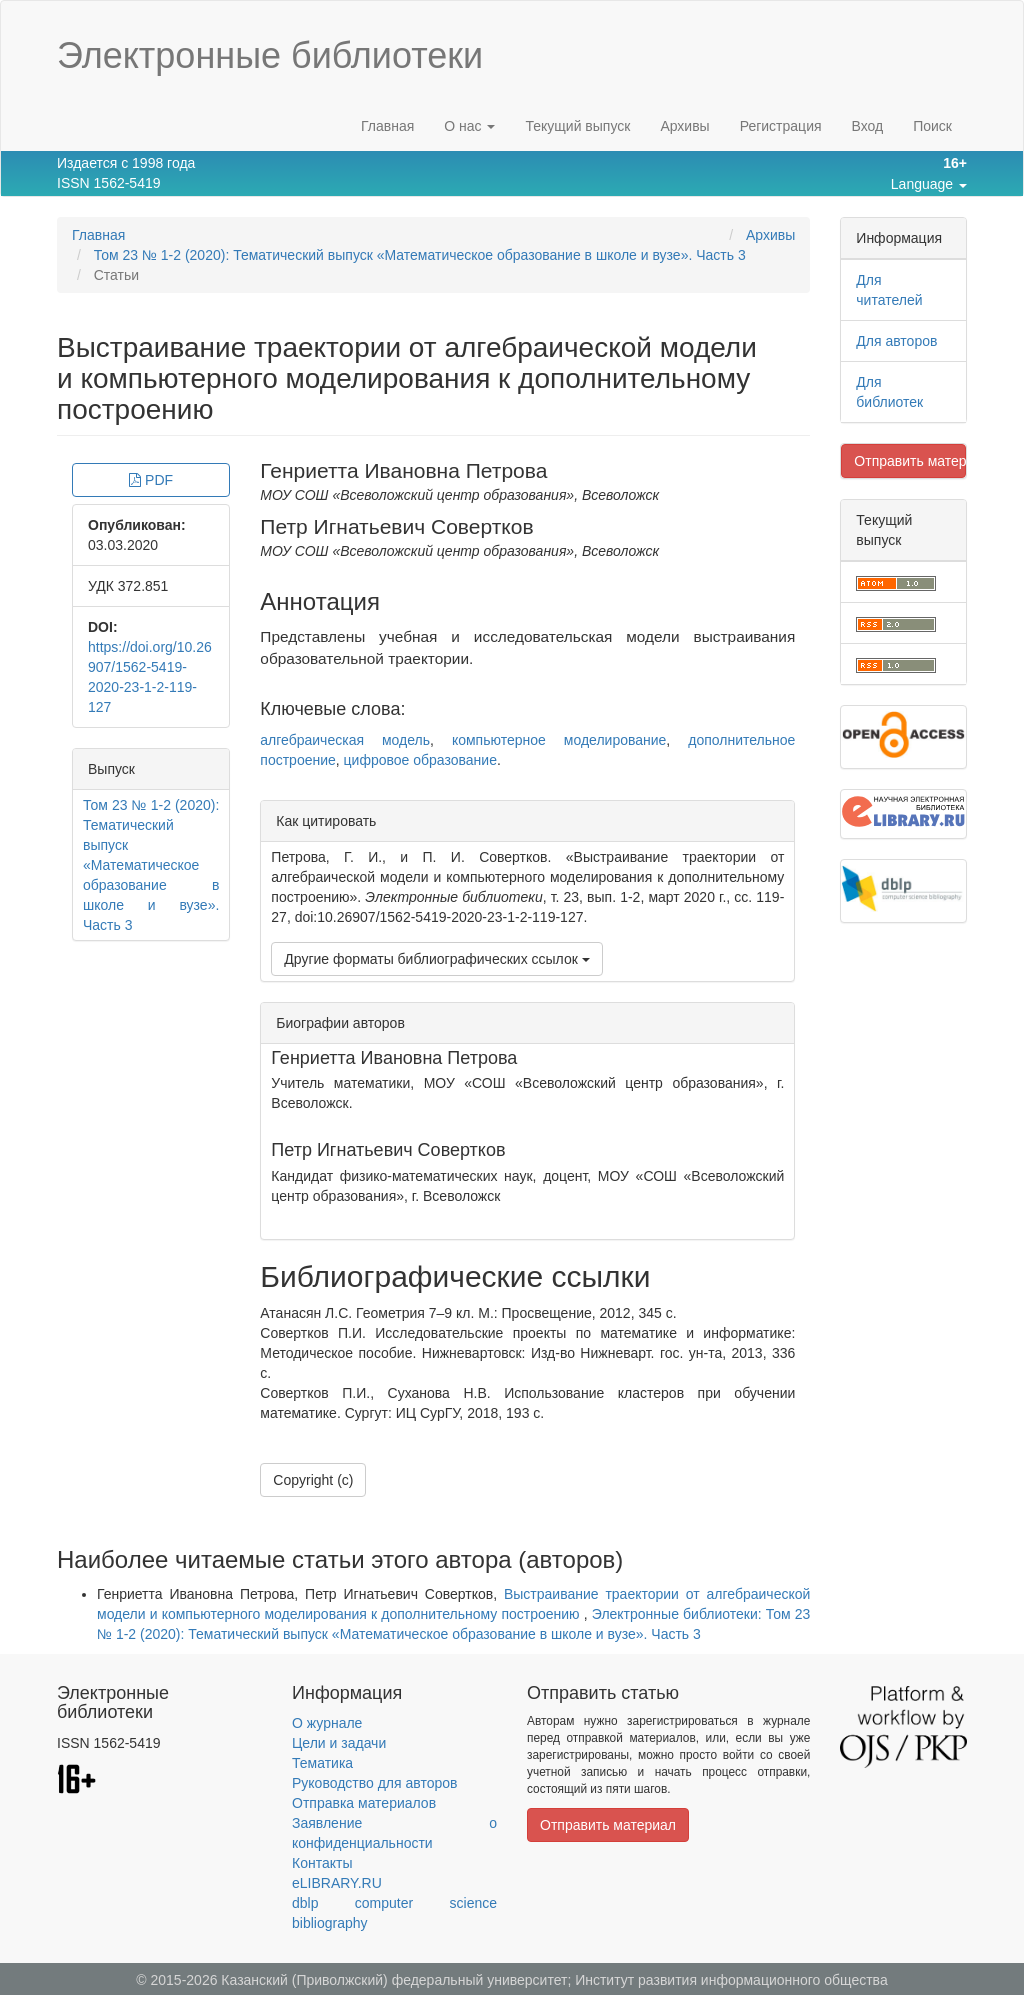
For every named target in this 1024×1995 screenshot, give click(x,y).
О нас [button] (469, 126)
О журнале (327, 1723)
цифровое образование (420, 760)
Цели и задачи (339, 1743)
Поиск (932, 126)
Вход (868, 126)
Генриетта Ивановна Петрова (403, 470)
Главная (387, 126)
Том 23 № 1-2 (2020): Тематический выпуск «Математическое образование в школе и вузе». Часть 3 (420, 255)
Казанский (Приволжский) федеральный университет (394, 1980)
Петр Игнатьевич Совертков (396, 526)
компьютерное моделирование (559, 740)
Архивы (684, 126)
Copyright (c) (313, 1480)
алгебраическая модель (345, 740)
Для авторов (896, 341)
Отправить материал (910, 461)
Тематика (322, 1763)
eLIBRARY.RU (337, 1883)
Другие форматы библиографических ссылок (436, 959)
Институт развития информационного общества (731, 1980)
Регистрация (781, 126)
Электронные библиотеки (270, 55)
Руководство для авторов (374, 1783)
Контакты (322, 1863)
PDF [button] (151, 480)
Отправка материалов (364, 1803)
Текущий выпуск (577, 126)
